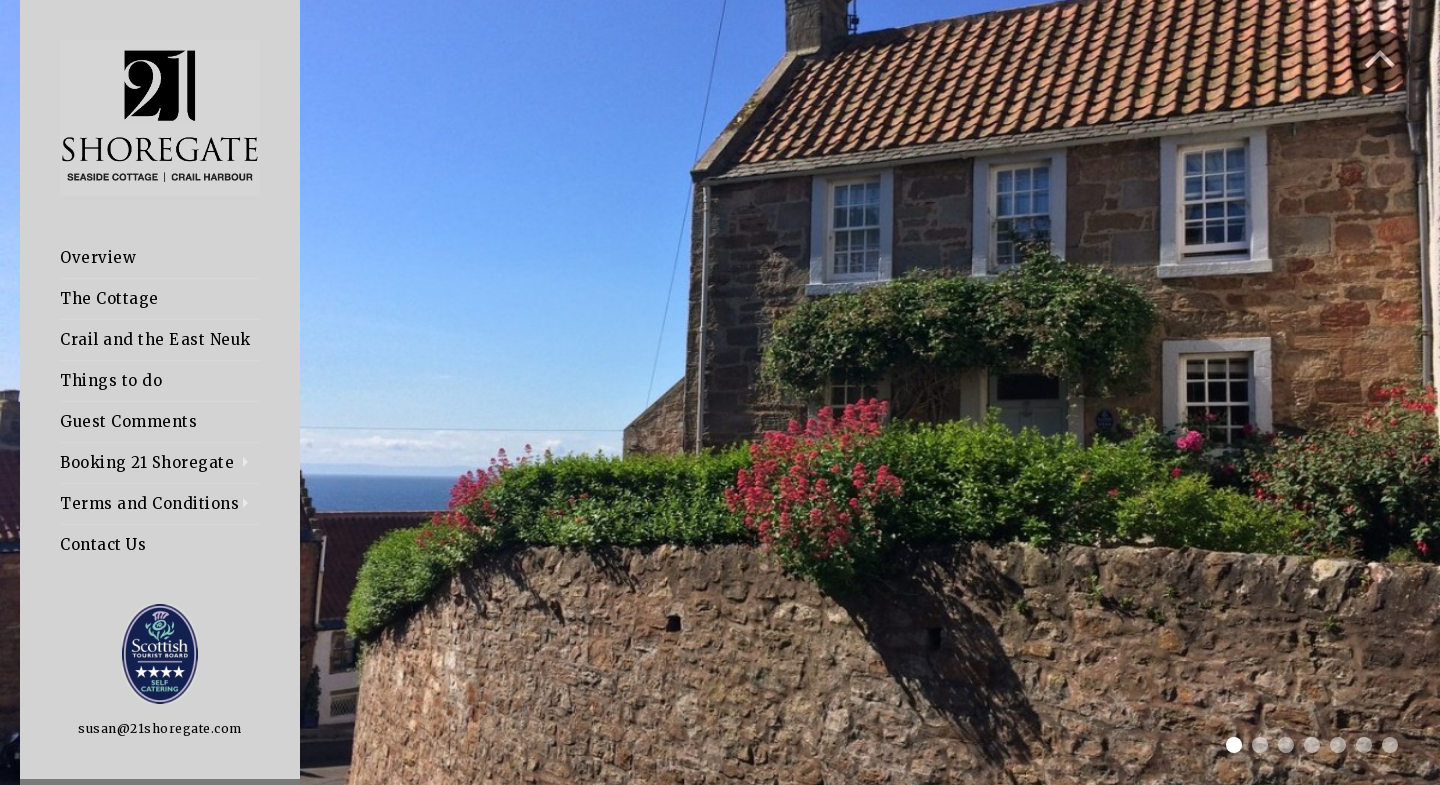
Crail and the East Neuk (155, 339)
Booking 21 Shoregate (147, 462)
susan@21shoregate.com (160, 728)
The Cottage (109, 298)
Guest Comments (128, 421)
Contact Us (103, 544)
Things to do (111, 380)
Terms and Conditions (149, 503)
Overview (98, 257)
